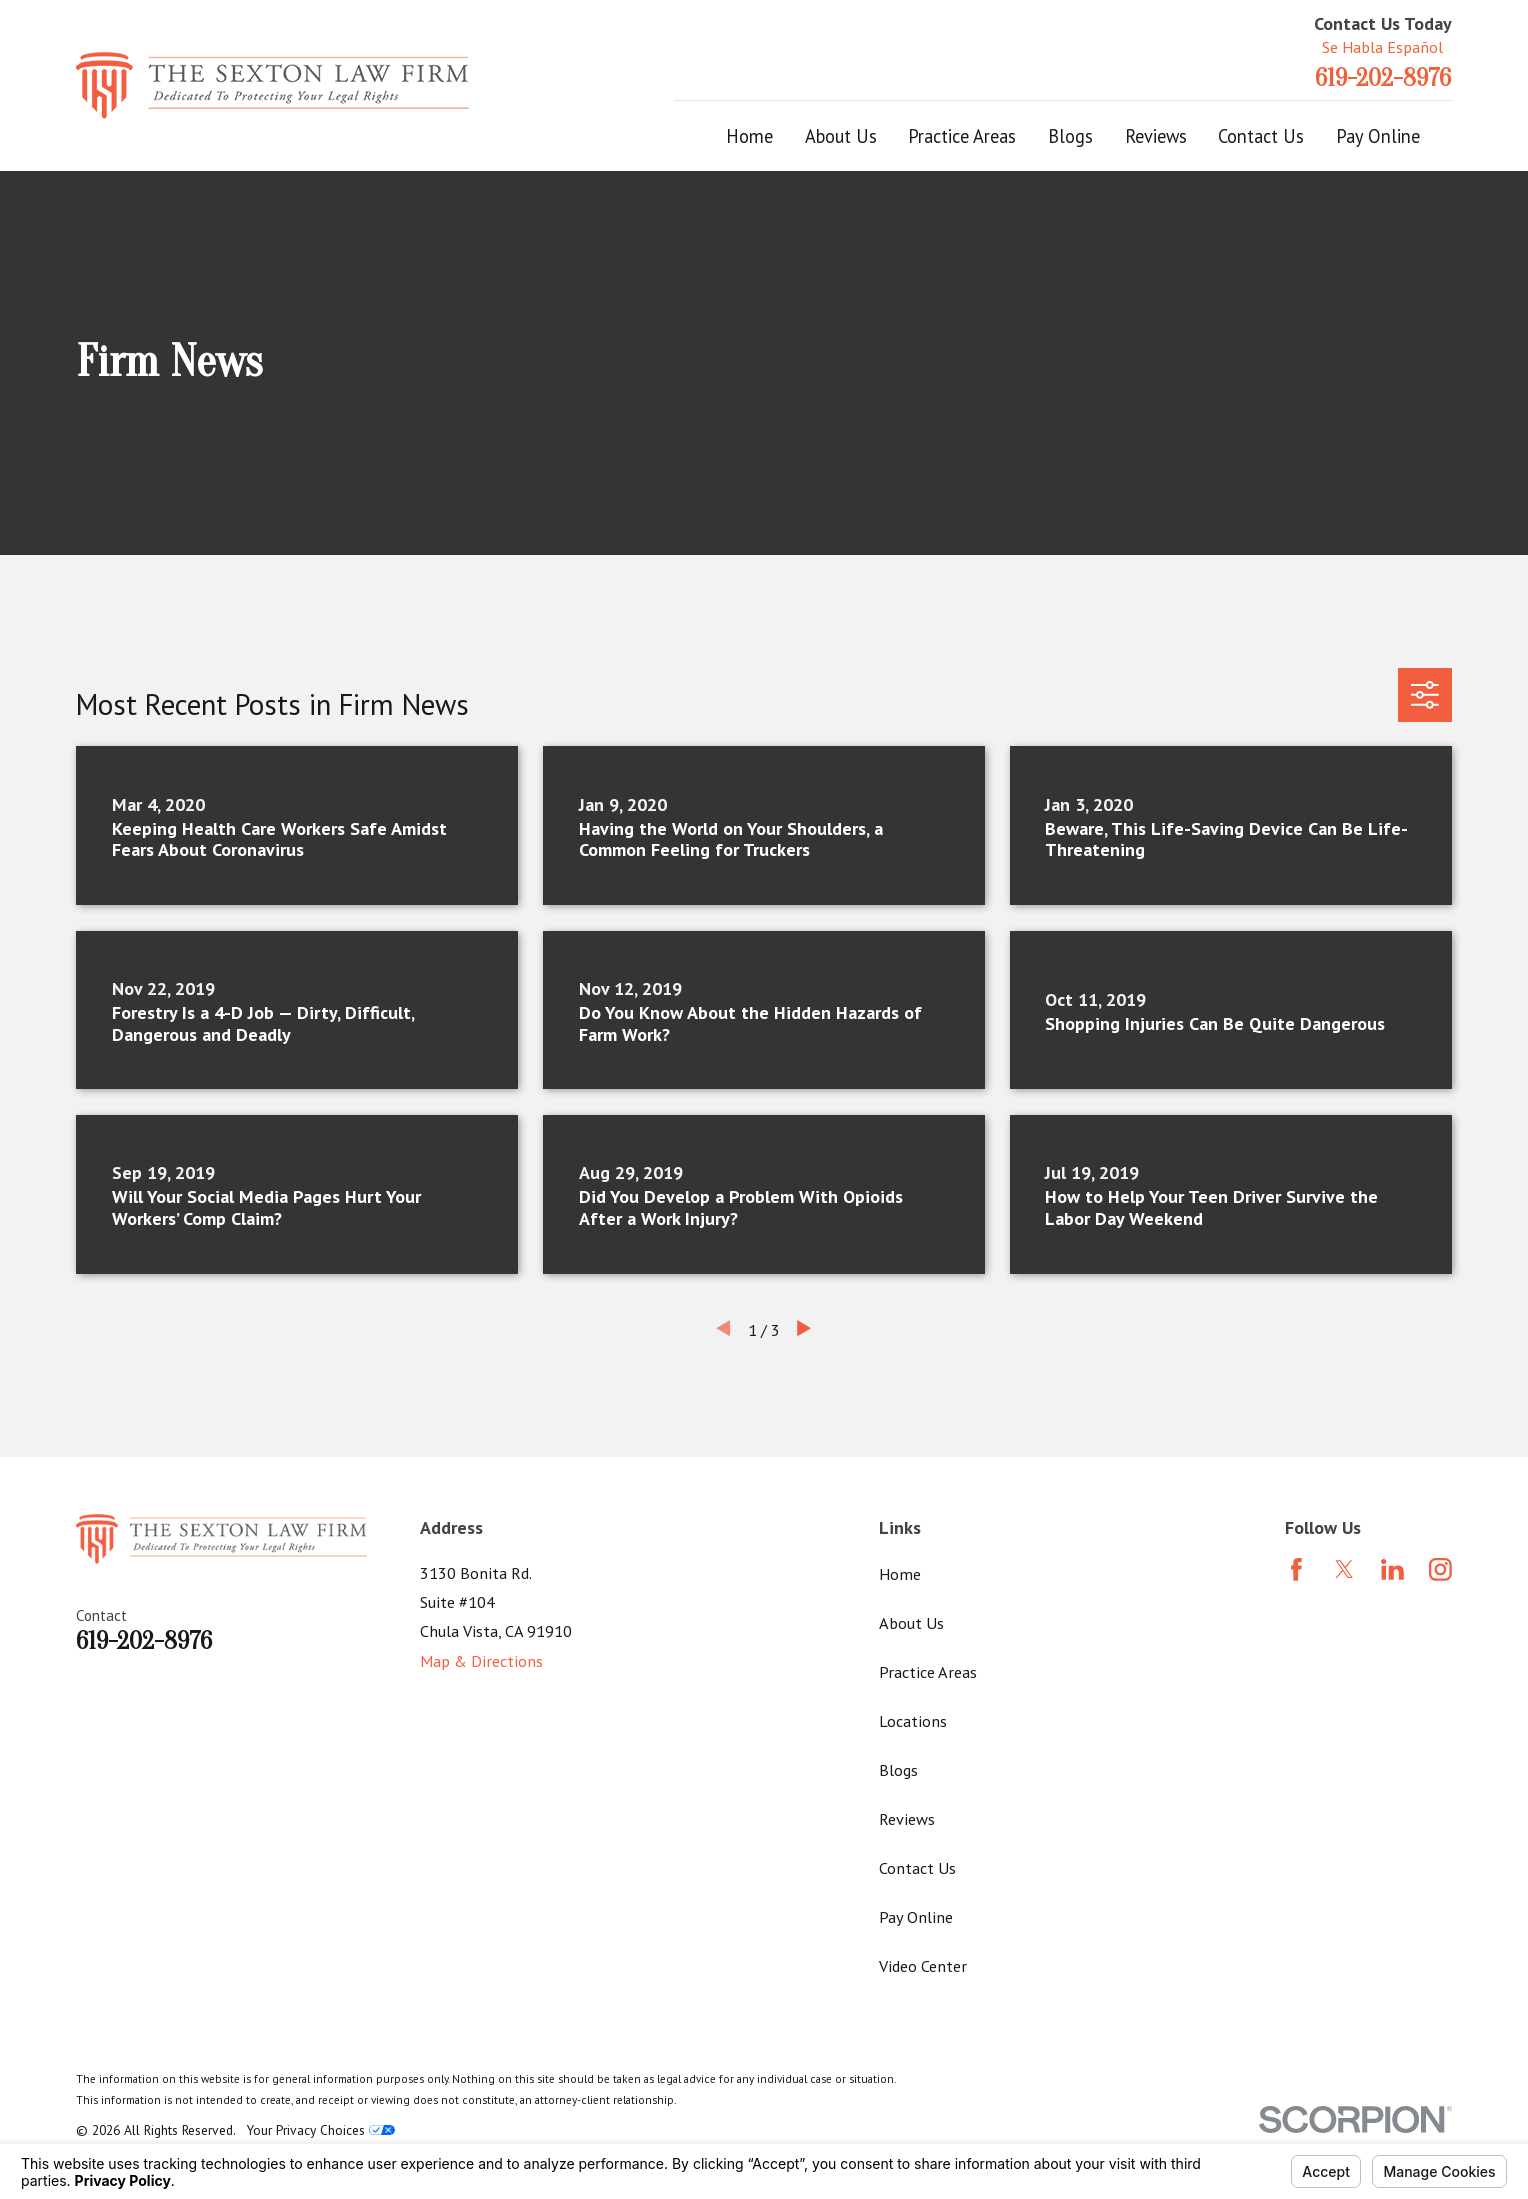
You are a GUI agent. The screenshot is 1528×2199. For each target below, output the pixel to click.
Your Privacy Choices (321, 2130)
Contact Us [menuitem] (1261, 136)
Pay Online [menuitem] (1378, 136)
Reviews (907, 1818)
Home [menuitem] (749, 136)
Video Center (923, 1965)
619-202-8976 (1383, 78)
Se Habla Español (1382, 46)
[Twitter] (1344, 1569)
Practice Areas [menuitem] (962, 136)
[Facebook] (1296, 1569)
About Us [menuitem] (841, 136)
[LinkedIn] (1392, 1569)
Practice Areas (928, 1671)
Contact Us (917, 1867)
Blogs (898, 1769)
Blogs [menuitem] (1070, 136)
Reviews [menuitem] (1156, 136)
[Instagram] (1440, 1569)
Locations (913, 1720)
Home (900, 1573)
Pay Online (916, 1916)
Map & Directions (481, 1660)
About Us (911, 1622)
